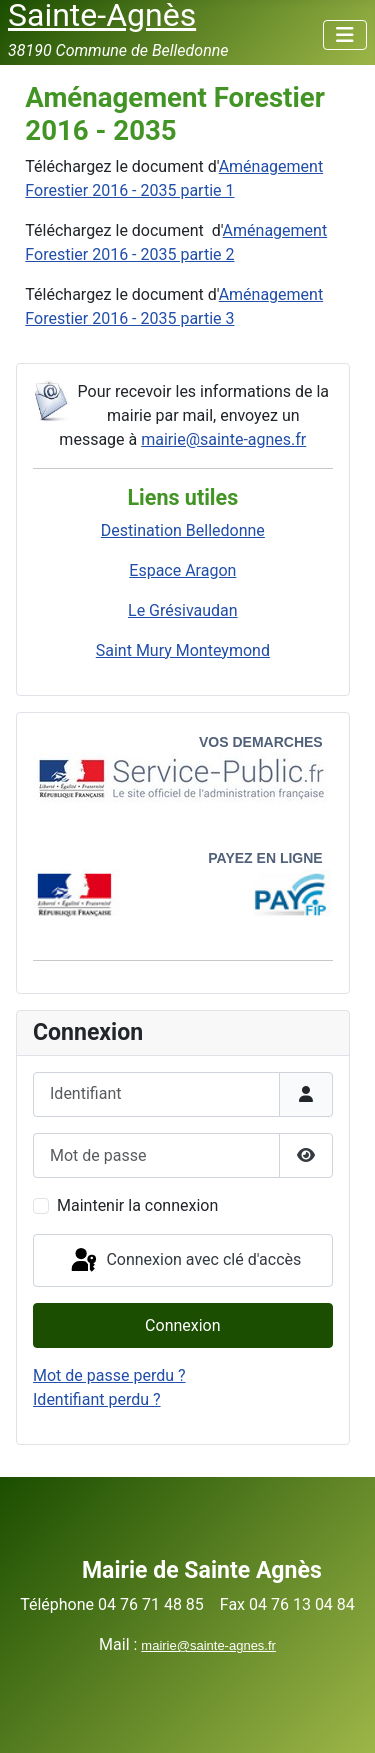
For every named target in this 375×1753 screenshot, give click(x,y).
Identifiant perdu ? (97, 1399)
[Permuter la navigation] (345, 35)
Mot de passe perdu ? (109, 1375)
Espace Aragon (182, 570)
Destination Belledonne (183, 530)
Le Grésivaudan (183, 610)
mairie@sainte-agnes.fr (223, 439)
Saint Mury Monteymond (183, 650)
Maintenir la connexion (137, 1205)
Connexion (182, 1325)
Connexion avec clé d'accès (184, 1261)
